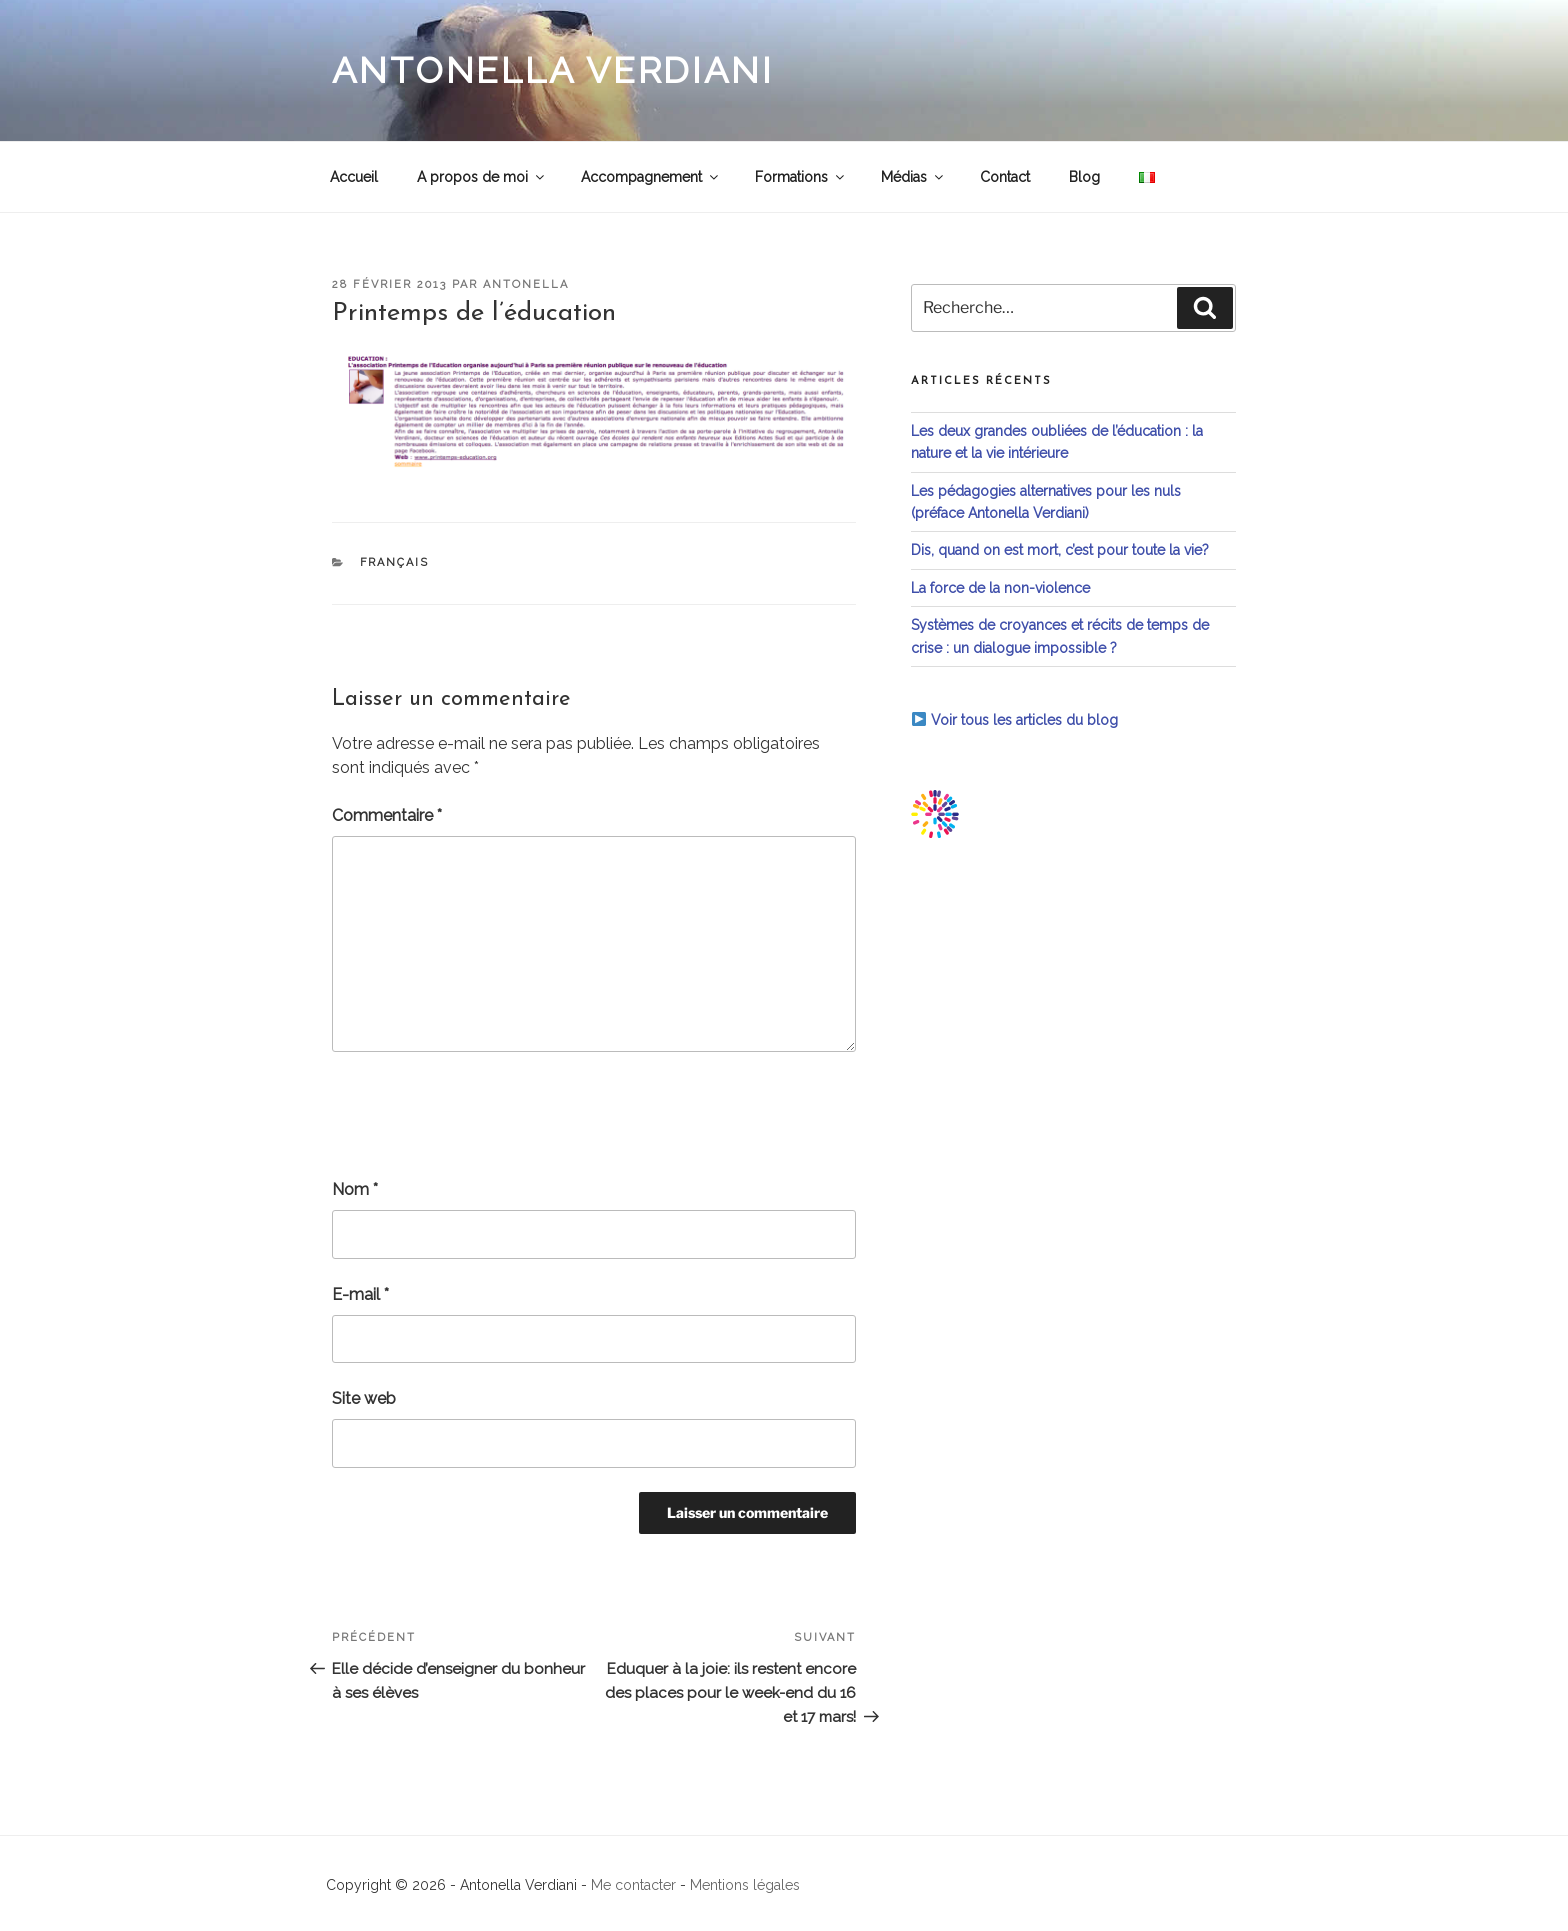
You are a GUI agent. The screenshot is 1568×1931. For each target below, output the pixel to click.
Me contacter (633, 1885)
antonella (526, 284)
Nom (355, 1189)
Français (395, 562)
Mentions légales (745, 1885)
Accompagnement (651, 177)
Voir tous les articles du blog (1015, 720)
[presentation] (484, 1115)
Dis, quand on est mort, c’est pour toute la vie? (1060, 550)
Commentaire (387, 815)
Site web (364, 1398)
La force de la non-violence (1000, 588)
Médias (913, 177)
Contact (1005, 177)
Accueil (354, 177)
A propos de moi (482, 177)
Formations (801, 177)
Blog (1084, 177)
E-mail (360, 1294)
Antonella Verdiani (553, 70)
